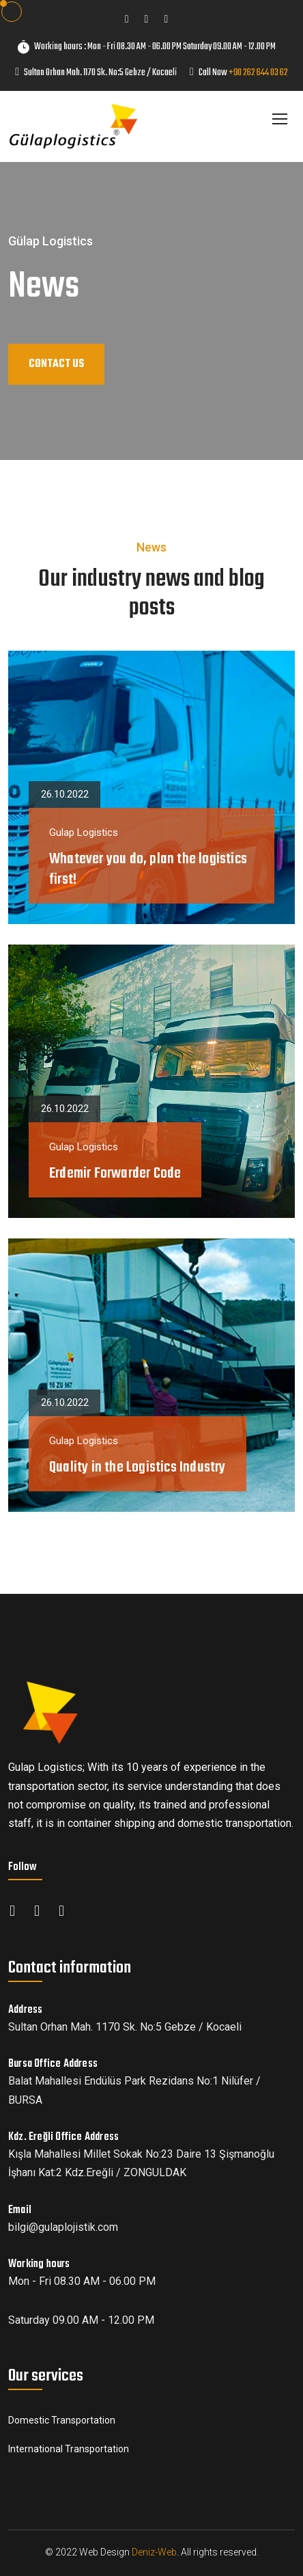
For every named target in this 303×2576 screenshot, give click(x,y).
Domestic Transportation (61, 2420)
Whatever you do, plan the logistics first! (148, 869)
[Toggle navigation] (281, 119)
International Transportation (68, 2448)
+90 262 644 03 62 (258, 73)
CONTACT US (56, 364)
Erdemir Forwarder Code (115, 1173)
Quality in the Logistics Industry (137, 1467)
